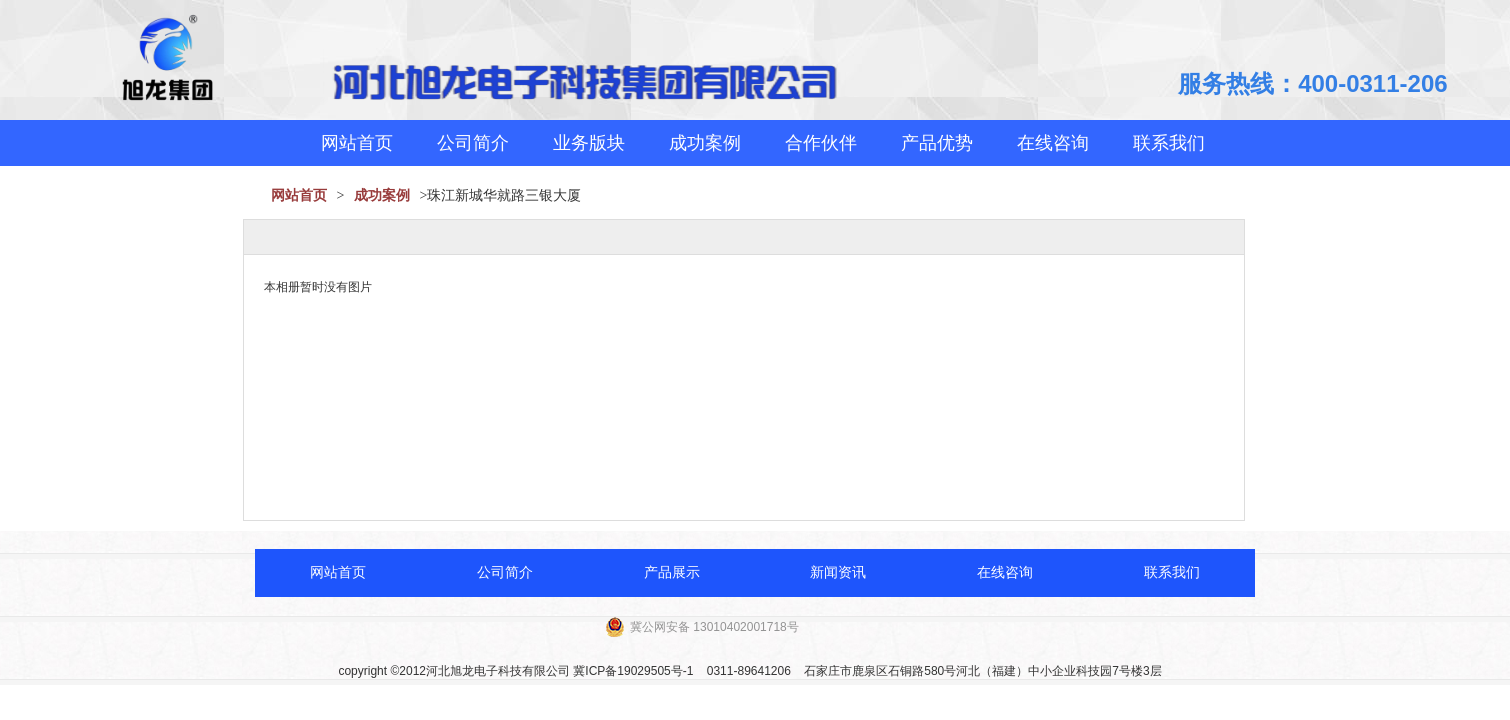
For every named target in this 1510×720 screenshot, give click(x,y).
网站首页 (357, 143)
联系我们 (1169, 143)
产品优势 (937, 143)
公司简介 (473, 143)
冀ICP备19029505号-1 (633, 671)
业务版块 (589, 143)
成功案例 (705, 143)
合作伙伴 (821, 143)
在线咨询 (1053, 143)
